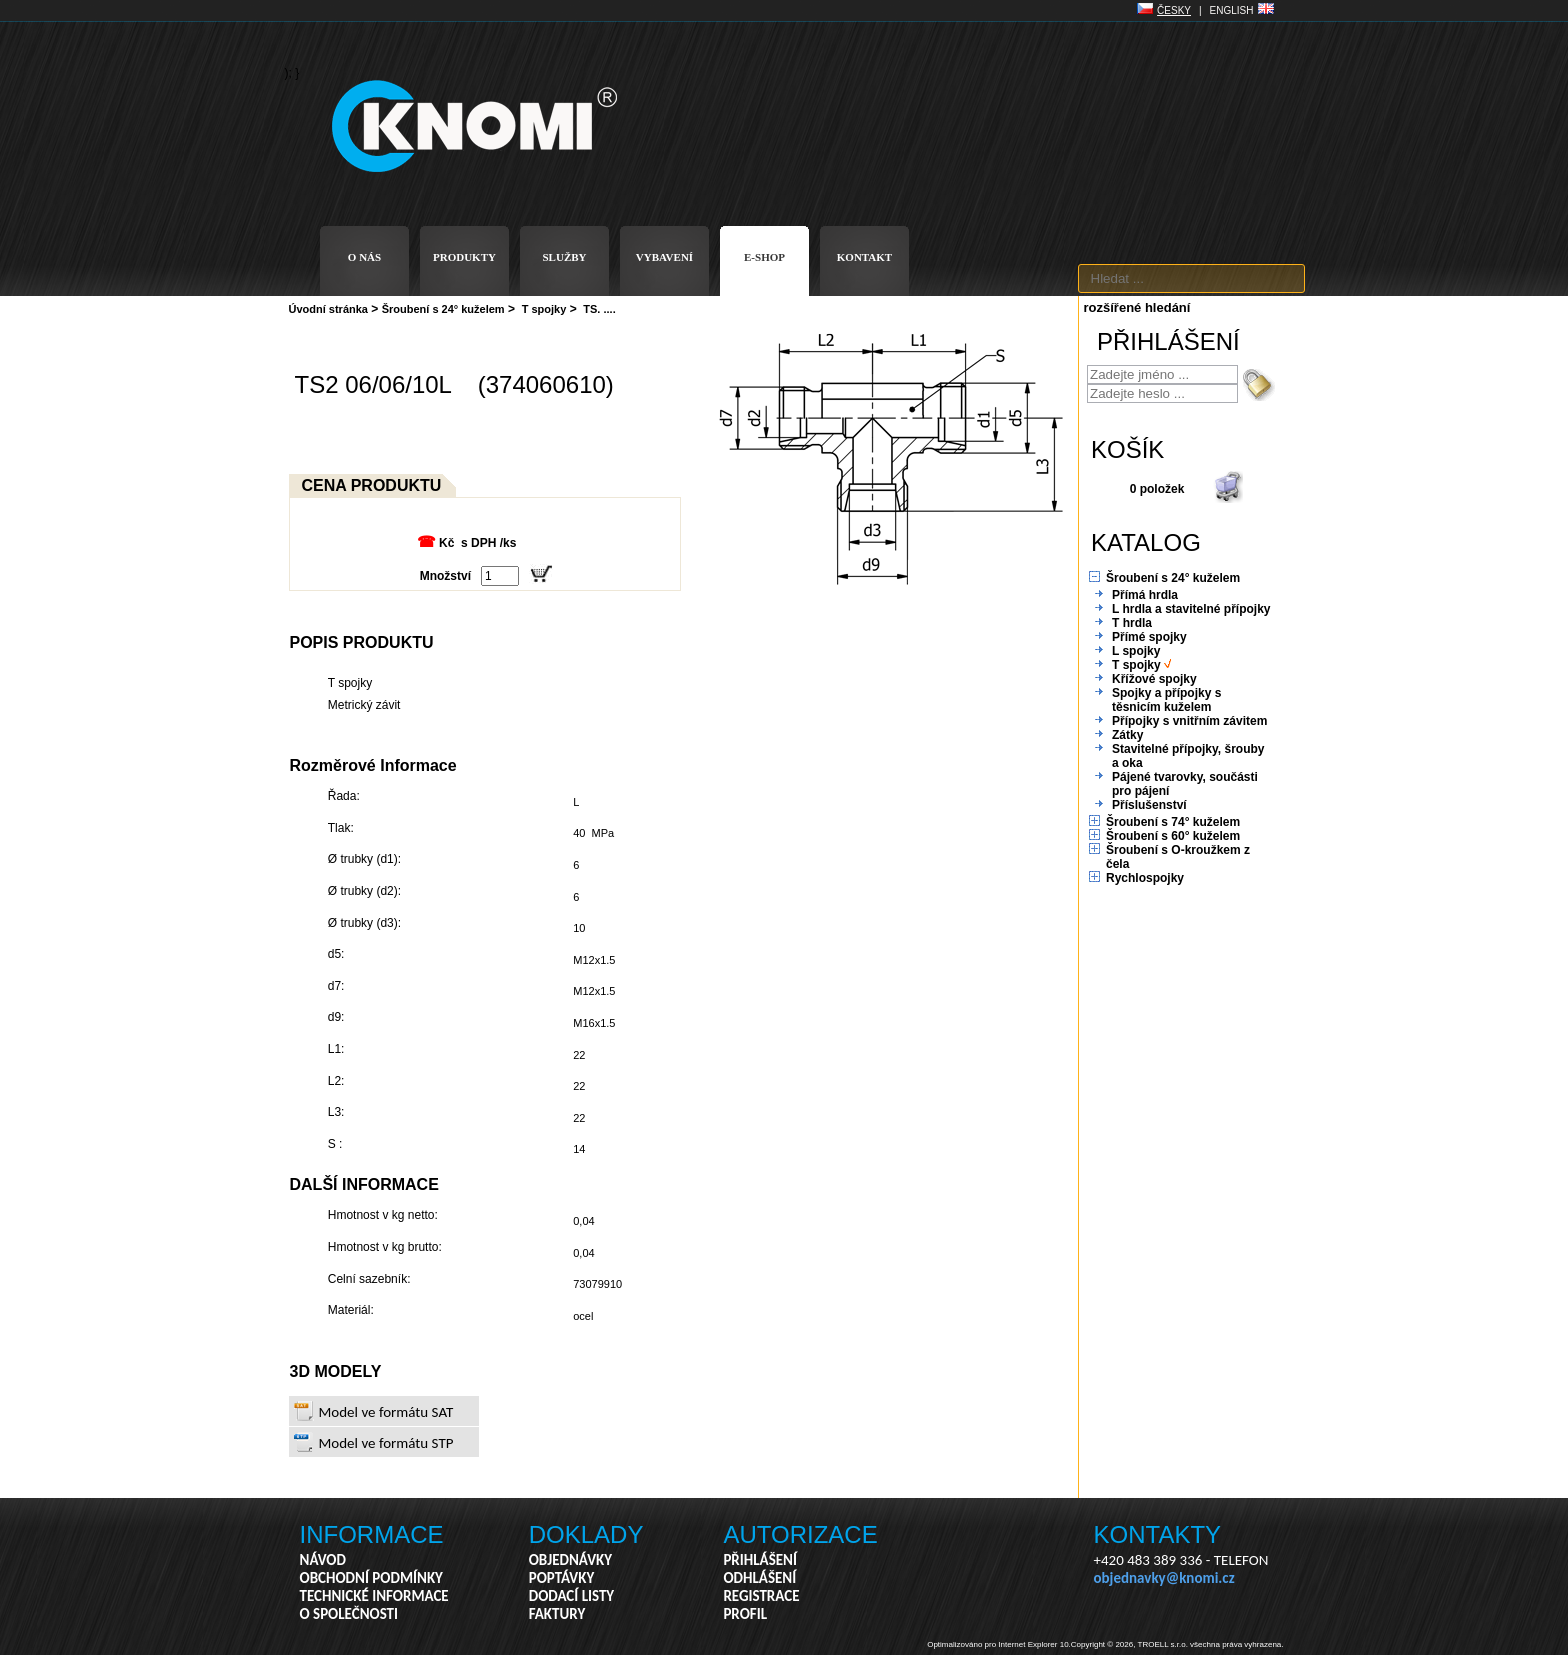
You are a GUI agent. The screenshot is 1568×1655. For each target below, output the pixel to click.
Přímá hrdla (1145, 595)
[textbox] (1191, 278)
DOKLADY (586, 1534)
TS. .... (599, 309)
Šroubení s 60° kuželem (1173, 836)
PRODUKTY (464, 257)
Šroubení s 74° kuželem (1173, 822)
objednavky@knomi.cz (1164, 1578)
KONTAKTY (1158, 1534)
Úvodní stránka (328, 309)
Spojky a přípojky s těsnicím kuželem (1166, 700)
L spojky (1136, 651)
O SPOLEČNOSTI (349, 1614)
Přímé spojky (1149, 637)
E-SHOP (764, 257)
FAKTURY (557, 1614)
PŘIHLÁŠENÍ (760, 1560)
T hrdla (1132, 623)
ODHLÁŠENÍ (759, 1578)
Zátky (1127, 735)
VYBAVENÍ (664, 257)
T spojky (544, 309)
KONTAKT (864, 257)
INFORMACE (372, 1534)
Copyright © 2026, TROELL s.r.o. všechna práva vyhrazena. (1177, 1644)
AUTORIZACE (800, 1534)
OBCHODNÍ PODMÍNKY (371, 1578)
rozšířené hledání (1137, 307)
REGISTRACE (761, 1596)
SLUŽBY (564, 257)
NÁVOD (323, 1560)
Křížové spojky (1154, 679)
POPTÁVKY (562, 1578)
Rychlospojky (1145, 878)
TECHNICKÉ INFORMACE (374, 1596)
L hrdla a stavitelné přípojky (1191, 609)
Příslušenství (1149, 805)
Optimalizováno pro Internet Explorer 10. (999, 1644)
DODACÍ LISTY (571, 1596)
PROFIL (745, 1614)
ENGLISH (1232, 10)
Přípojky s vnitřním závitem (1189, 721)
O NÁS (364, 257)
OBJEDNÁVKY (570, 1560)
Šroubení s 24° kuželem (443, 309)
